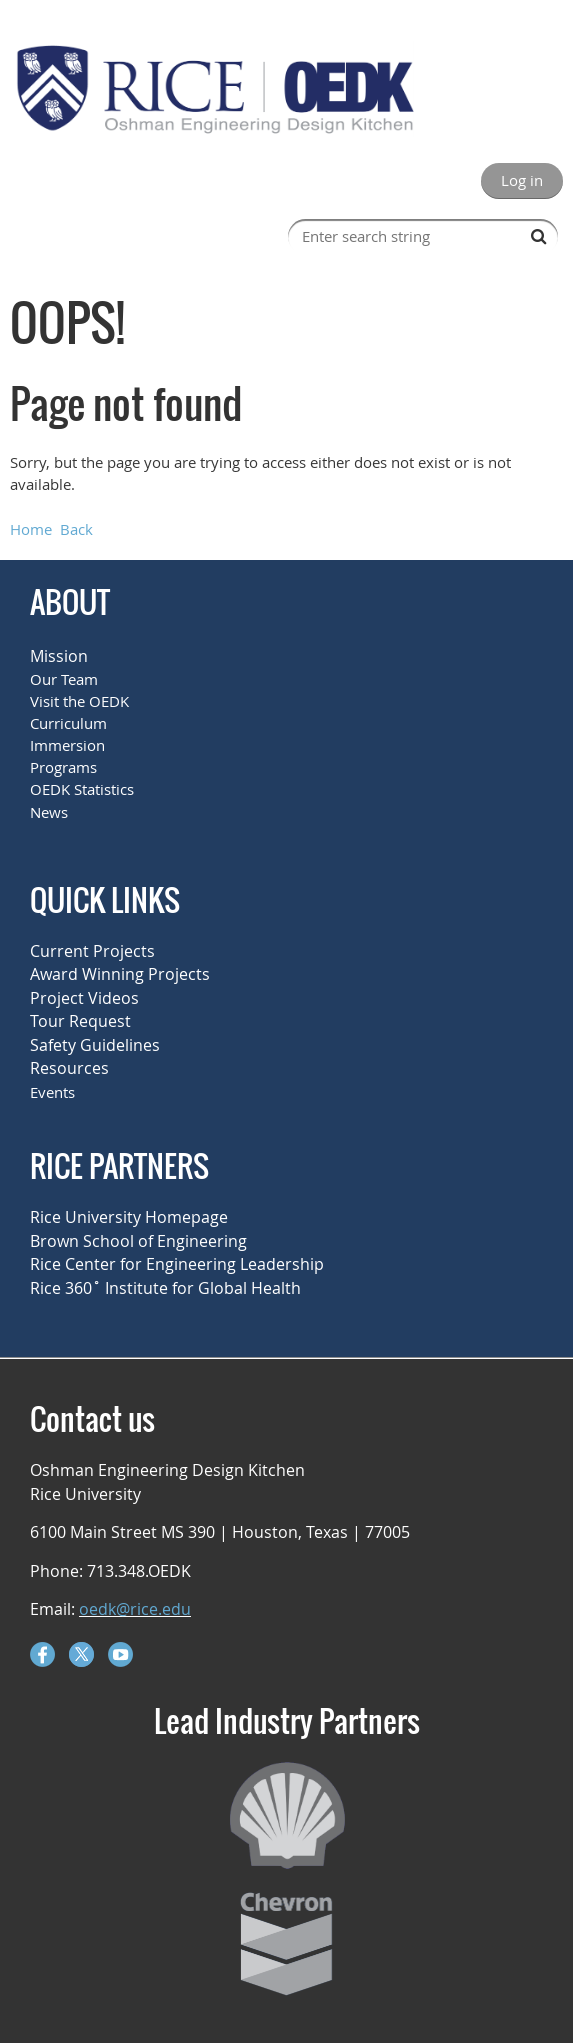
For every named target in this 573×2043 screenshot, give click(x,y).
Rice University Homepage (129, 1217)
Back (76, 529)
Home (31, 529)
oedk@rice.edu (135, 1609)
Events (52, 1092)
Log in (522, 180)
